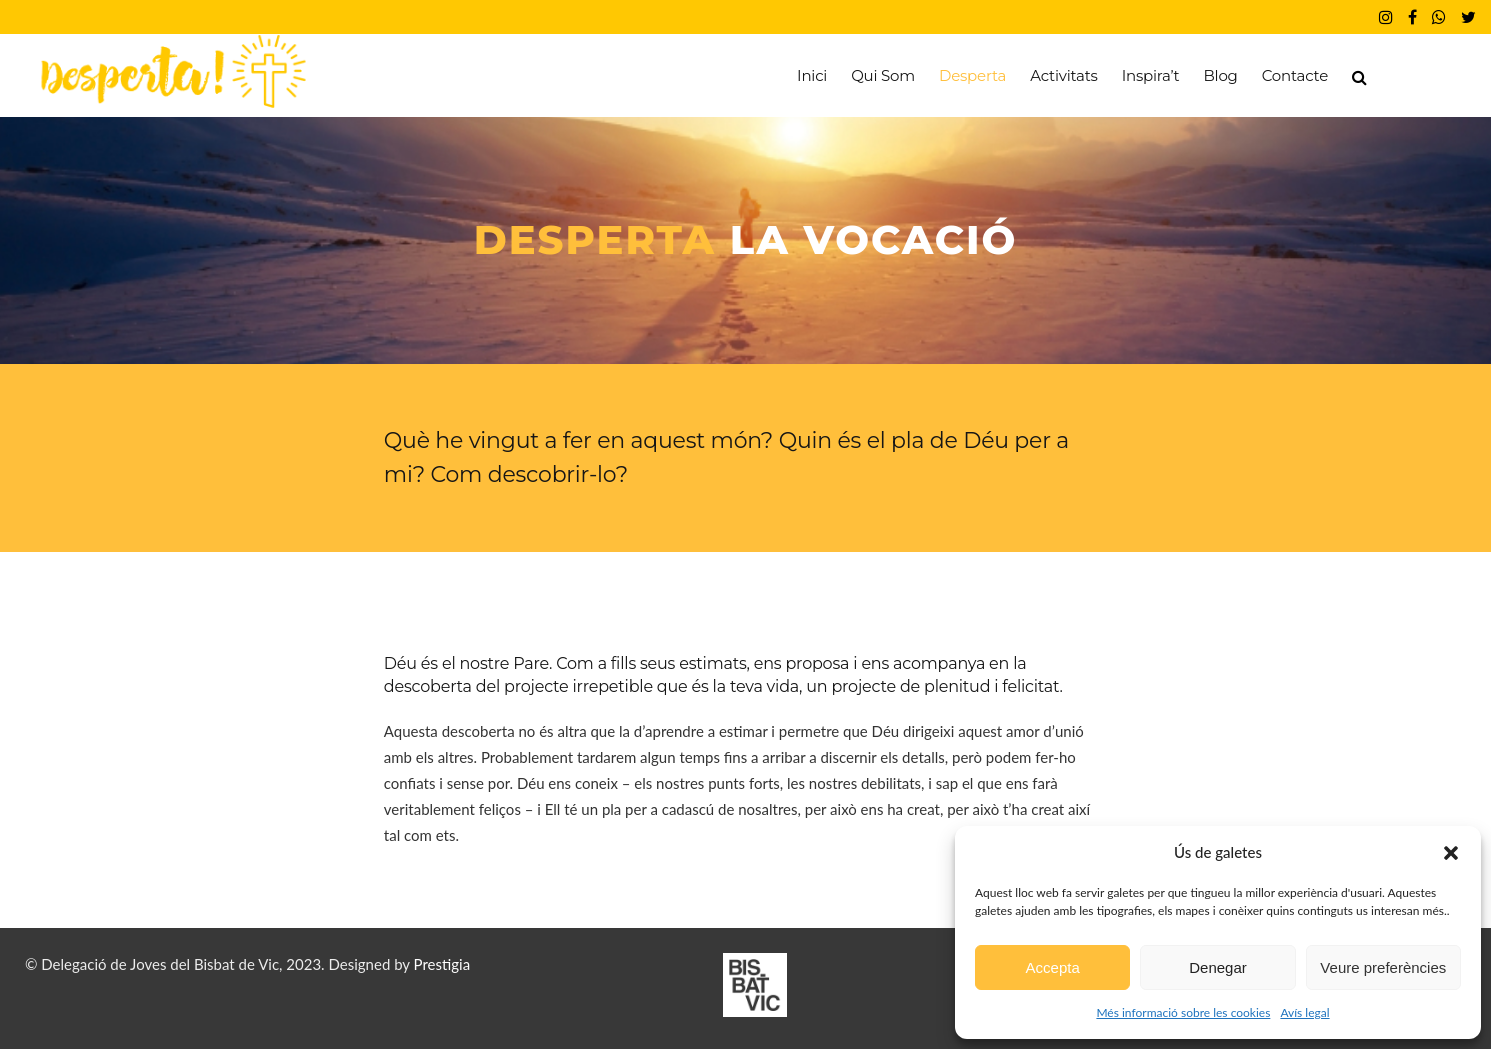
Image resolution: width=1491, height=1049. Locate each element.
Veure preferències (1383, 967)
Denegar (1218, 967)
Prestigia (442, 964)
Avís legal (1304, 1012)
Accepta (1053, 967)
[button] (1451, 853)
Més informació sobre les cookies (1183, 1012)
